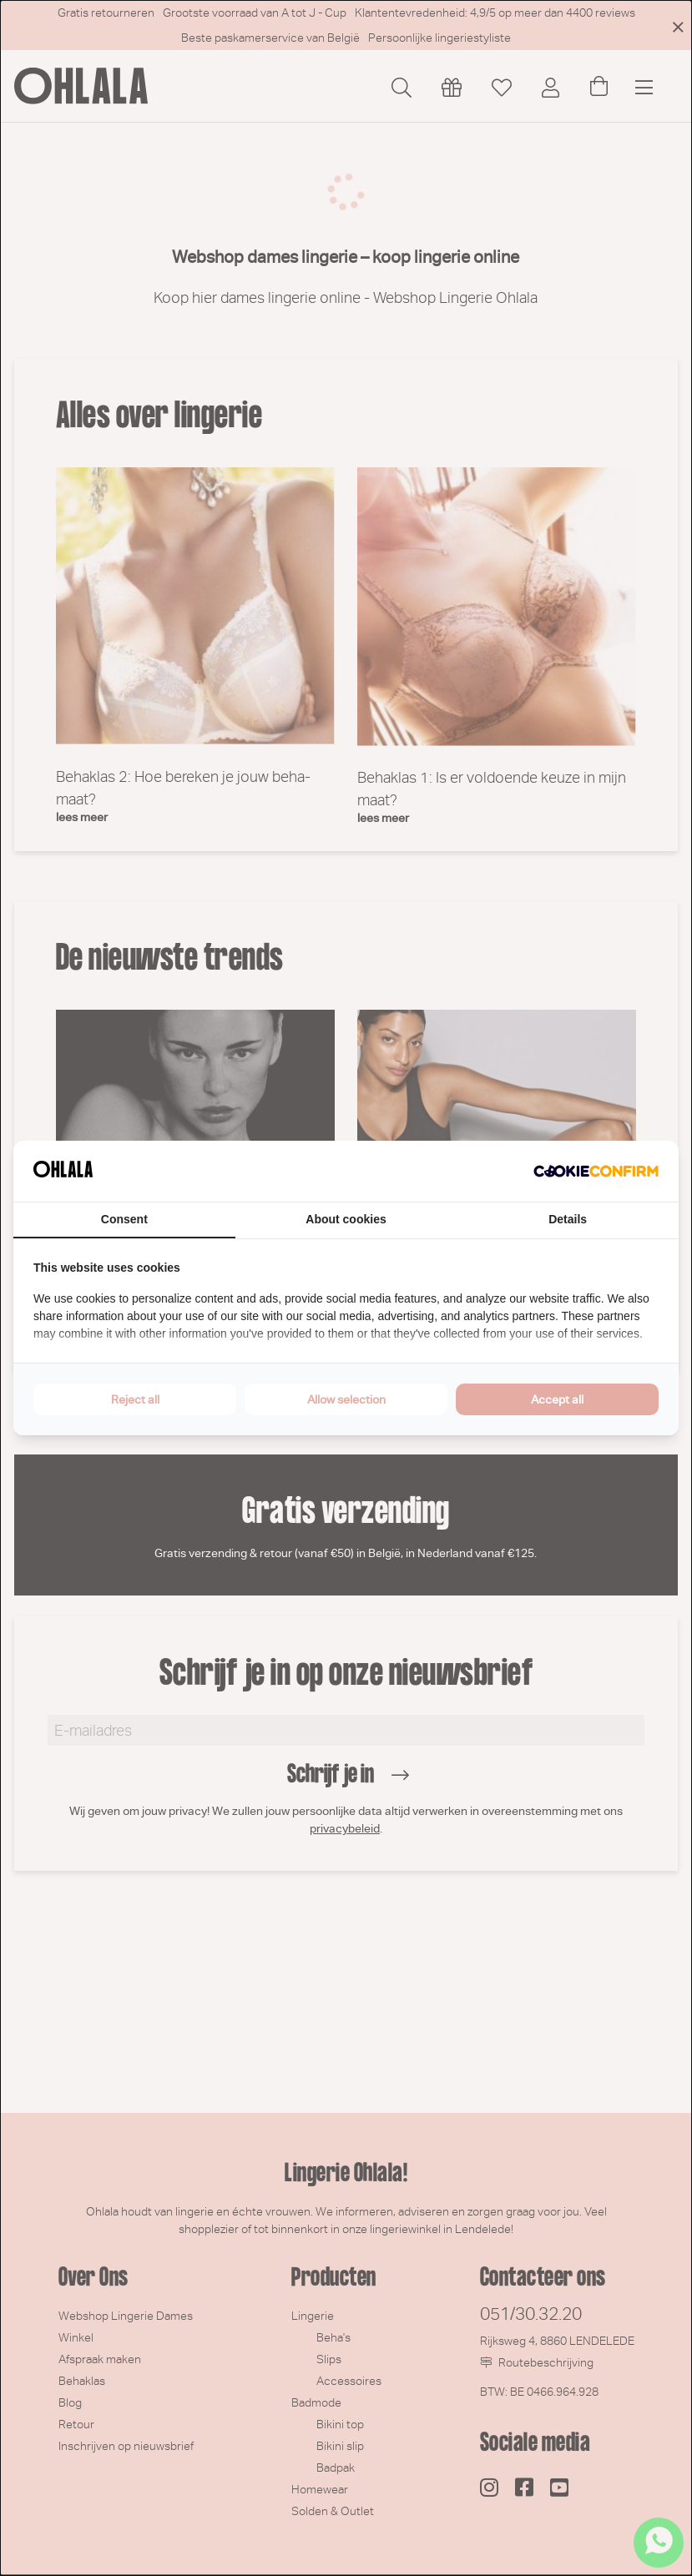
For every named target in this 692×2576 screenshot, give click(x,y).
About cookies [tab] (346, 1219)
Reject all (135, 1399)
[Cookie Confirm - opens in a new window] (596, 1171)
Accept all (557, 1399)
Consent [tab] (124, 1219)
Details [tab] (567, 1219)
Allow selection (346, 1399)
